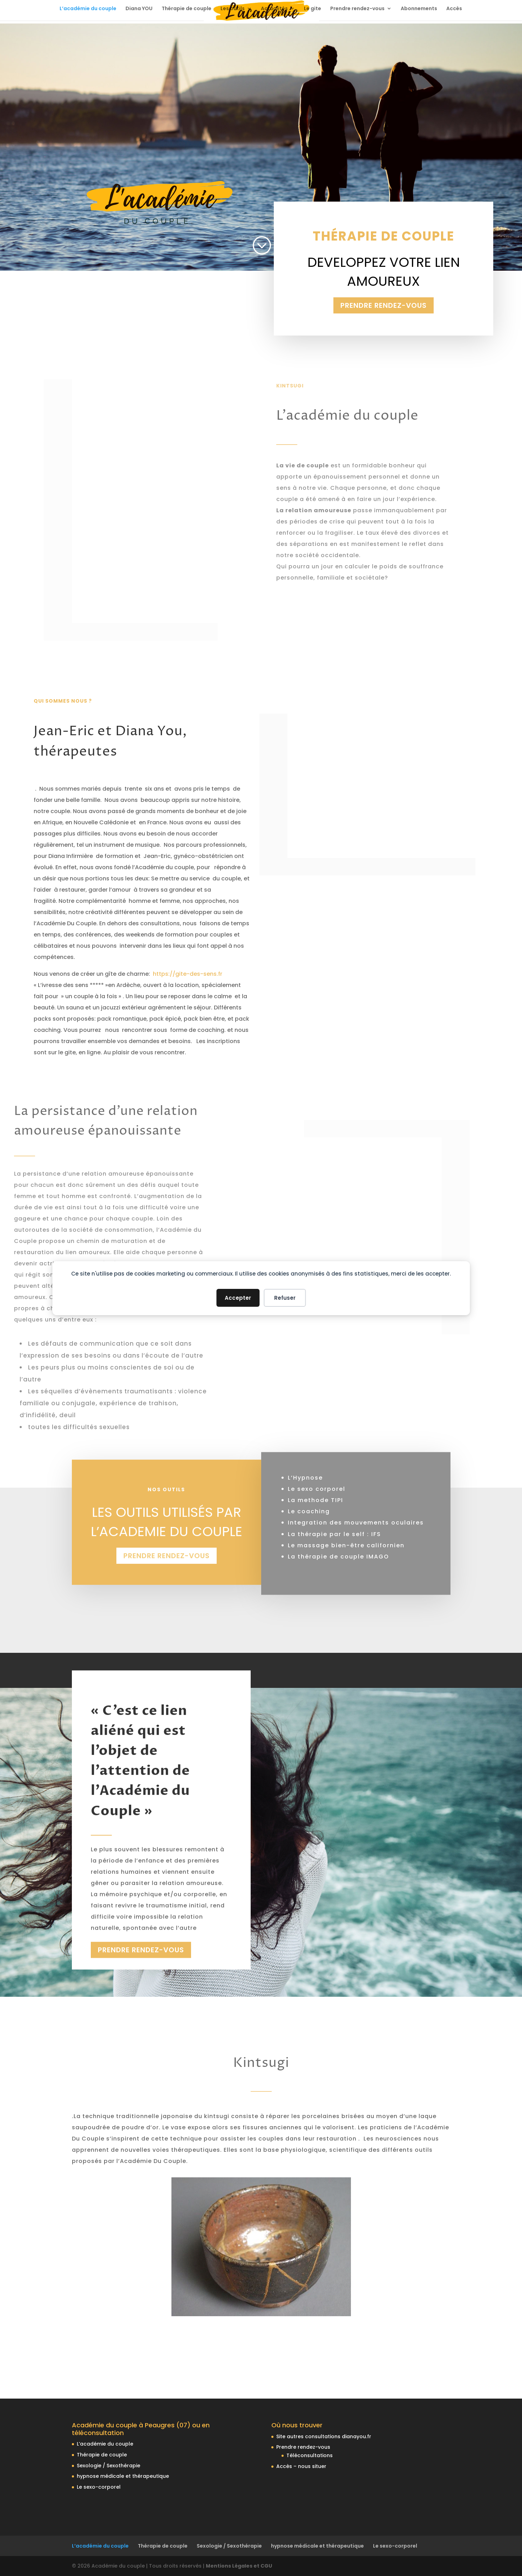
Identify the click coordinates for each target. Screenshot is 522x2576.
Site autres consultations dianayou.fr (323, 2436)
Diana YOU (139, 9)
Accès (454, 9)
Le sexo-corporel (99, 2486)
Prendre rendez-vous (357, 9)
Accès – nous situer (301, 2466)
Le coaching (309, 1501)
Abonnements (419, 9)
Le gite (312, 9)
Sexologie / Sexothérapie (108, 2465)
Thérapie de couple (186, 9)
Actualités (274, 9)
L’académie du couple (88, 9)
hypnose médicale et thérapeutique (123, 2476)
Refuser (285, 1297)
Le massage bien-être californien (346, 1534)
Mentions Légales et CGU (239, 2565)
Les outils (233, 9)
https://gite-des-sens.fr (187, 974)
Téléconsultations (309, 2455)
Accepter (238, 1297)
